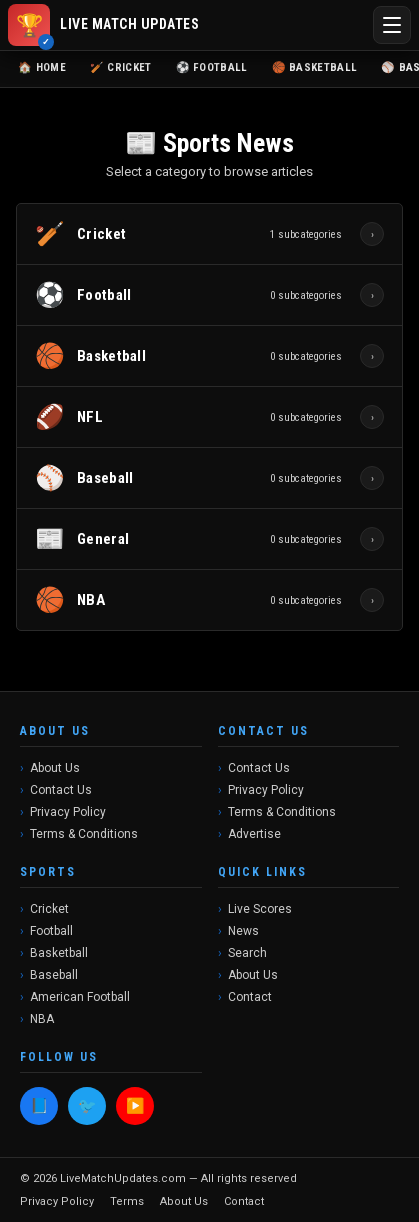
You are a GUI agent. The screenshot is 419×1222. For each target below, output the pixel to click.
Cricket (49, 909)
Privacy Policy (68, 812)
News (243, 931)
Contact (250, 997)
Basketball (59, 953)
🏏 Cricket (121, 67)
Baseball (54, 975)
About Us (55, 768)
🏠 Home (42, 67)
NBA (42, 1019)
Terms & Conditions (84, 834)
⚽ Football (212, 67)
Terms (127, 1201)
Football (51, 931)
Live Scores (260, 909)
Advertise (254, 834)
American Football (80, 997)
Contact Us (61, 790)
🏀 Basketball (315, 67)
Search (247, 953)
